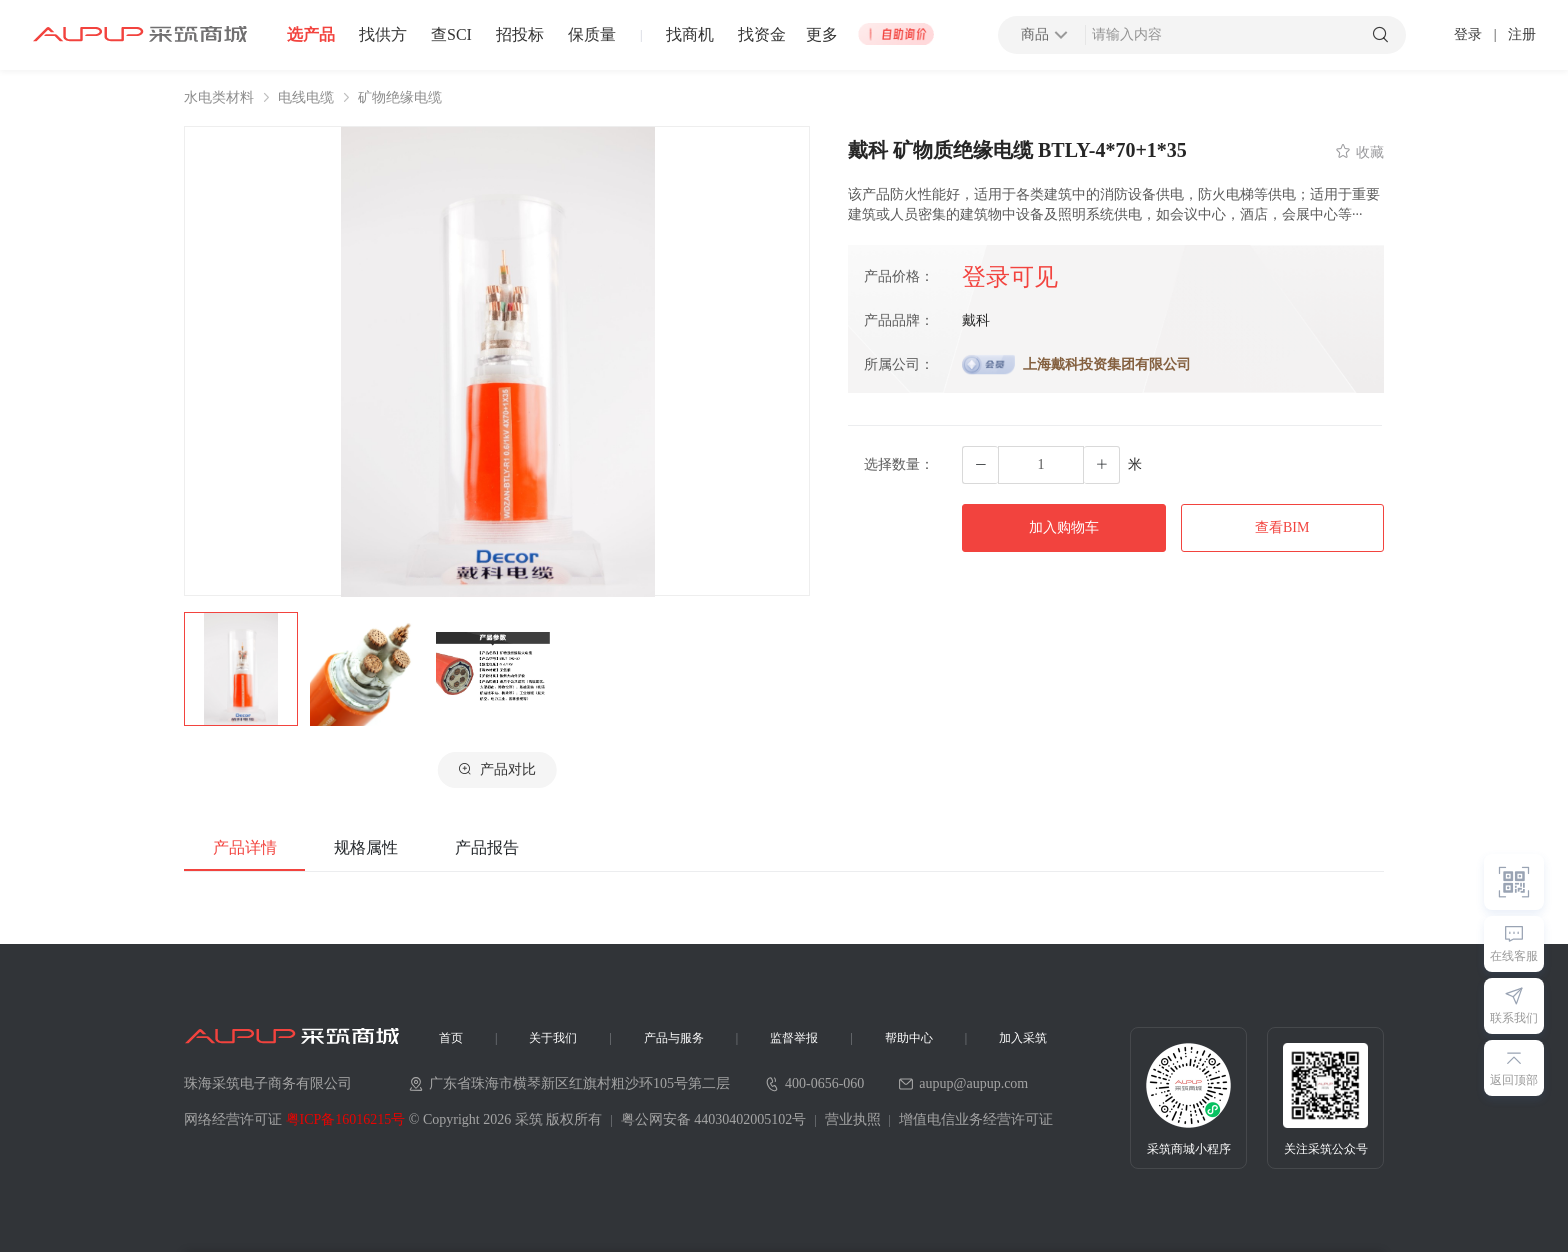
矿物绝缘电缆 (400, 98)
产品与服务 (674, 1038)
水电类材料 (219, 98)
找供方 (383, 35)
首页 (451, 1038)
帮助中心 (909, 1038)
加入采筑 (1023, 1038)
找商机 (690, 35)
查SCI (451, 35)
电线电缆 (306, 98)
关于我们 (553, 1038)
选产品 (311, 35)
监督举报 (794, 1038)
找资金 (762, 35)
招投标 (520, 35)
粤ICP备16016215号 (346, 1119)
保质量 (592, 35)
